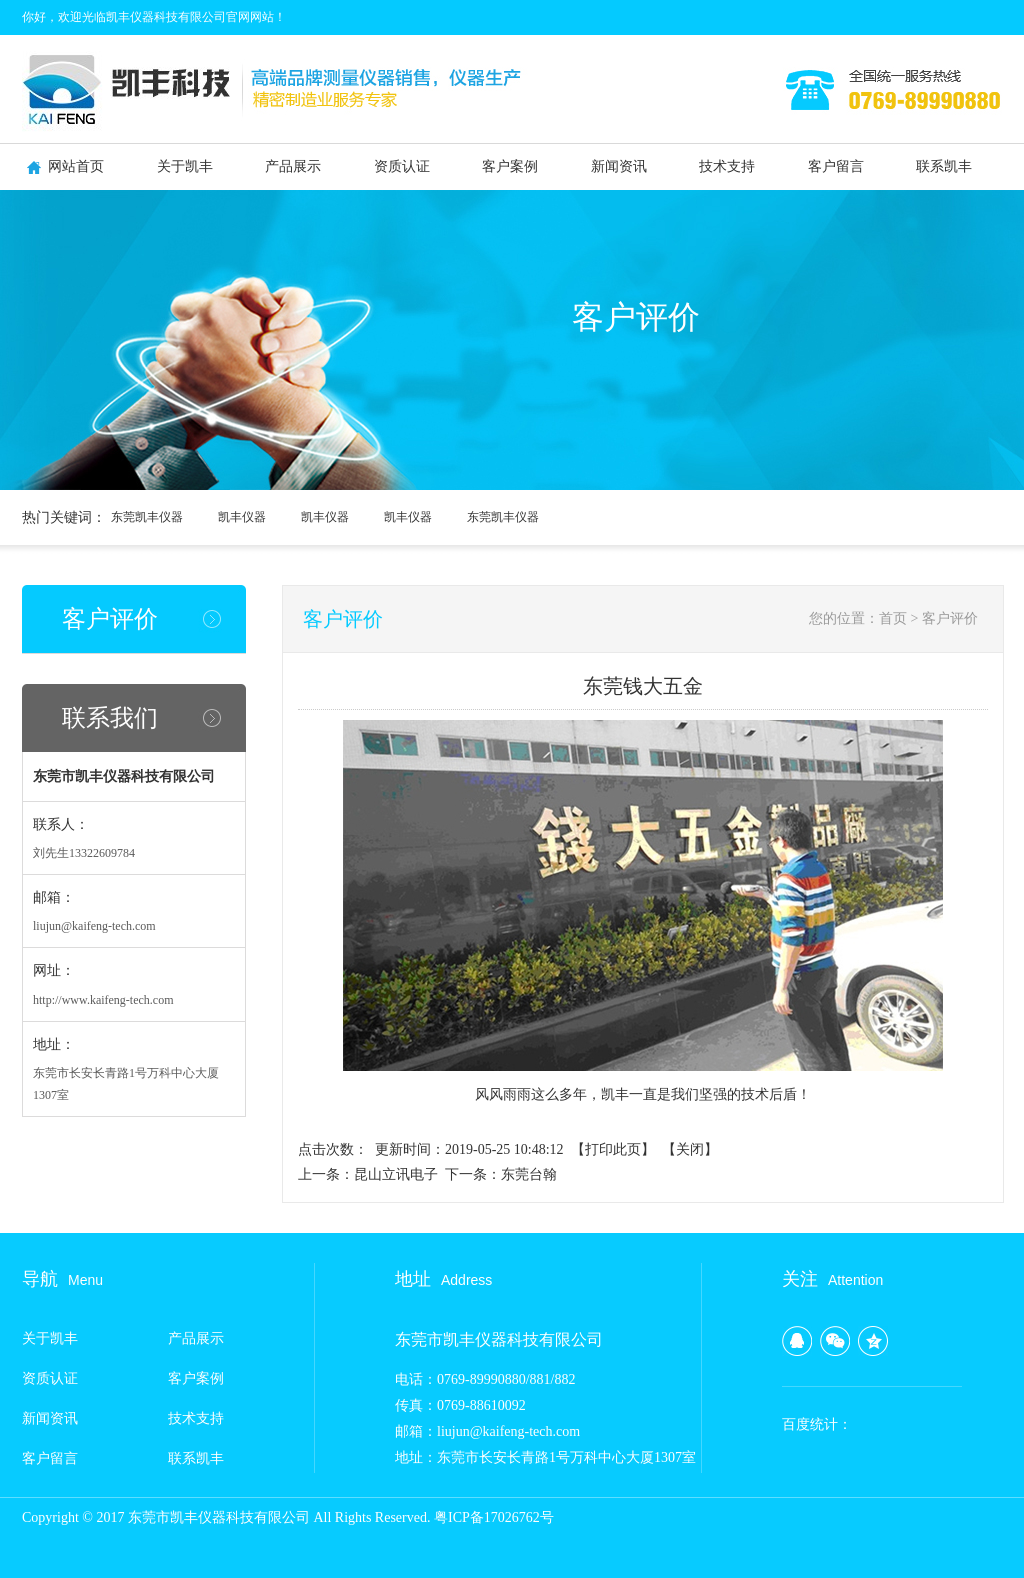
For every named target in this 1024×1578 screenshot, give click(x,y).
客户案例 (510, 166)
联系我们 (110, 718)
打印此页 (613, 1149)
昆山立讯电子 (396, 1174)
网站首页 (76, 166)
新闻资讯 (619, 166)
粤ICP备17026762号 (494, 1517)
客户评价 (110, 619)
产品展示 (293, 166)
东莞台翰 (529, 1174)
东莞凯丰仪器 (147, 517)
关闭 (690, 1149)
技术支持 (727, 166)
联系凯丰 (944, 166)
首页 (893, 618)
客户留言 (836, 166)
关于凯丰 (185, 166)
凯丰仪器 (242, 517)
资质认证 (402, 166)
